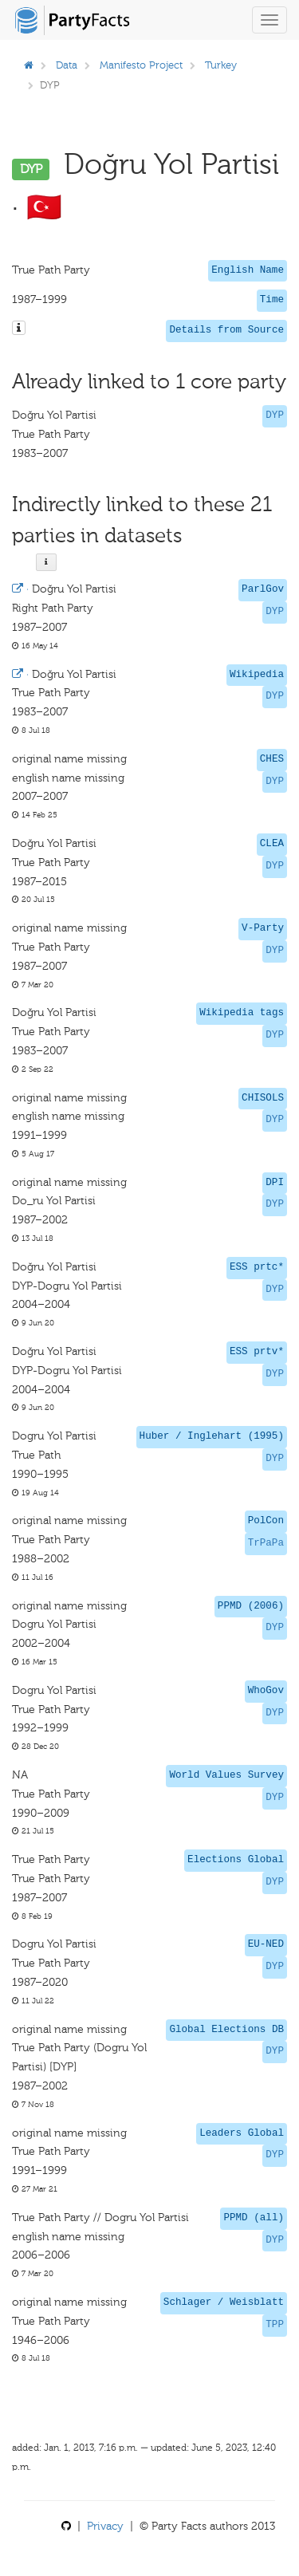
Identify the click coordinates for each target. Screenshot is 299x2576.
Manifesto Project (141, 65)
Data (66, 65)
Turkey (221, 65)
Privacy (105, 2526)
